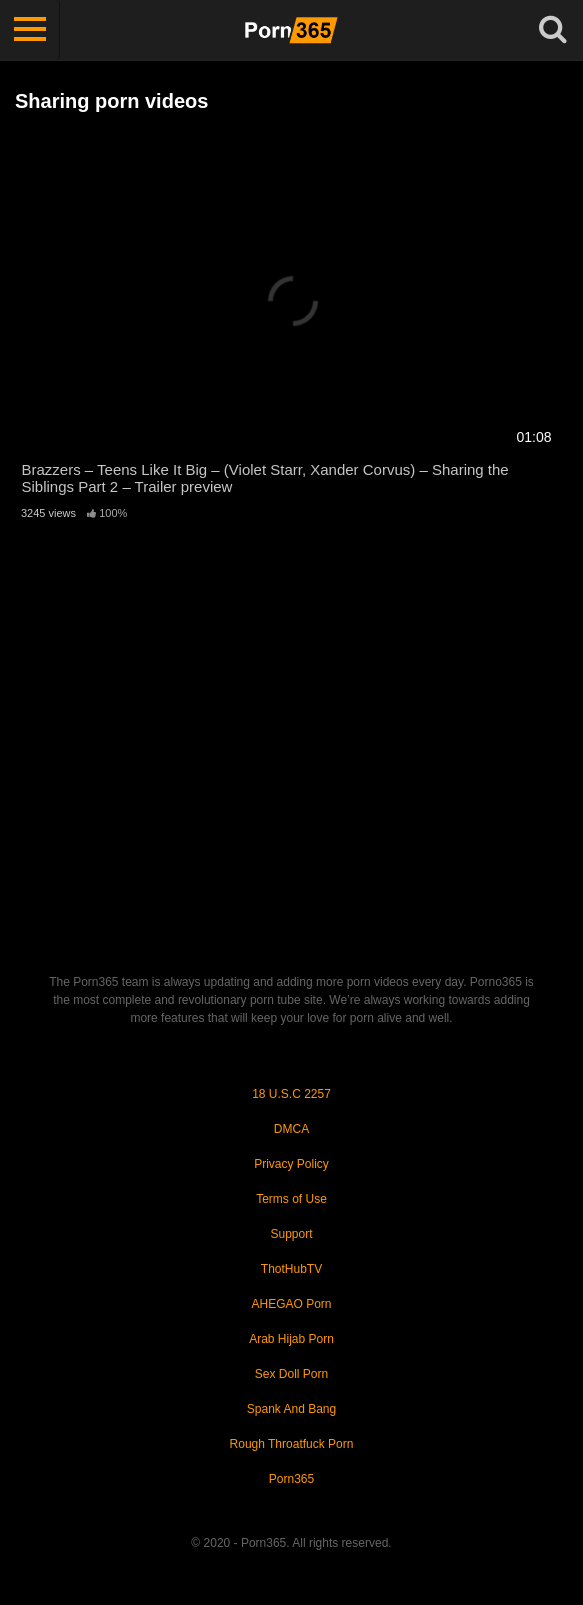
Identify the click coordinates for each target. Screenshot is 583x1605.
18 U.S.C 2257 (291, 1094)
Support (291, 1234)
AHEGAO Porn (291, 1304)
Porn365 (291, 1479)
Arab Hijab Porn (291, 1339)
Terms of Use (291, 1199)
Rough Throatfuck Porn (292, 1444)
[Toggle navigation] (30, 30)
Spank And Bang (291, 1409)
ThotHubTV (291, 1269)
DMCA (291, 1129)
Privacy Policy (291, 1164)
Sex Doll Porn (291, 1374)
